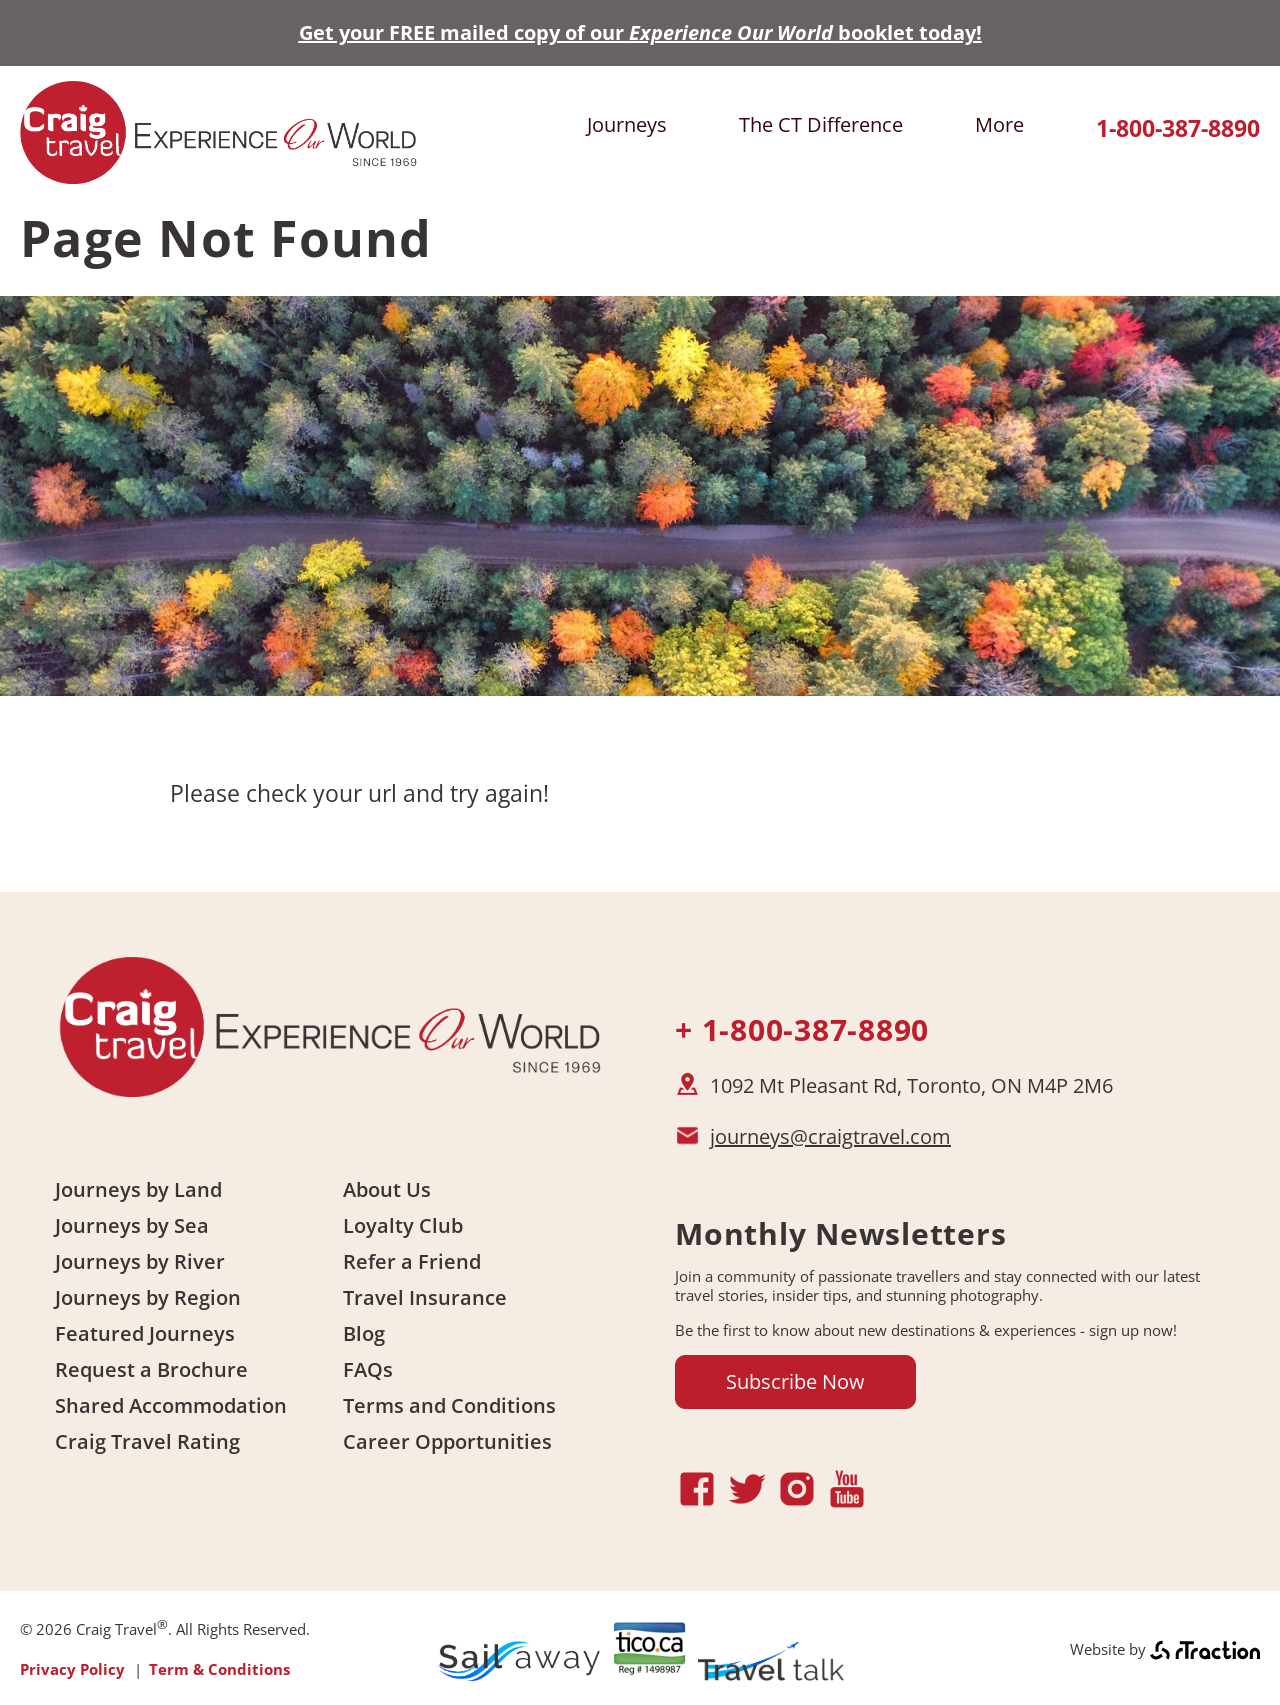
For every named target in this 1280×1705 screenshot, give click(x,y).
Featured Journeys (145, 1333)
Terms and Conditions (449, 1405)
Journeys (627, 124)
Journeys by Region (148, 1297)
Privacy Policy (72, 1669)
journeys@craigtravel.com (830, 1136)
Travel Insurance (425, 1297)
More (999, 124)
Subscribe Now (795, 1381)
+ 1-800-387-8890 (802, 1029)
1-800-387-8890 (1178, 128)
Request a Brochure (151, 1369)
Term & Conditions (219, 1669)
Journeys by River (140, 1261)
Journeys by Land (138, 1189)
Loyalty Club (403, 1225)
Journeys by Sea (132, 1225)
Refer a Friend (412, 1261)
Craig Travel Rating (147, 1441)
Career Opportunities (447, 1441)
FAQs (368, 1369)
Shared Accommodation (171, 1405)
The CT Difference (821, 124)
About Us (387, 1189)
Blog (364, 1333)
